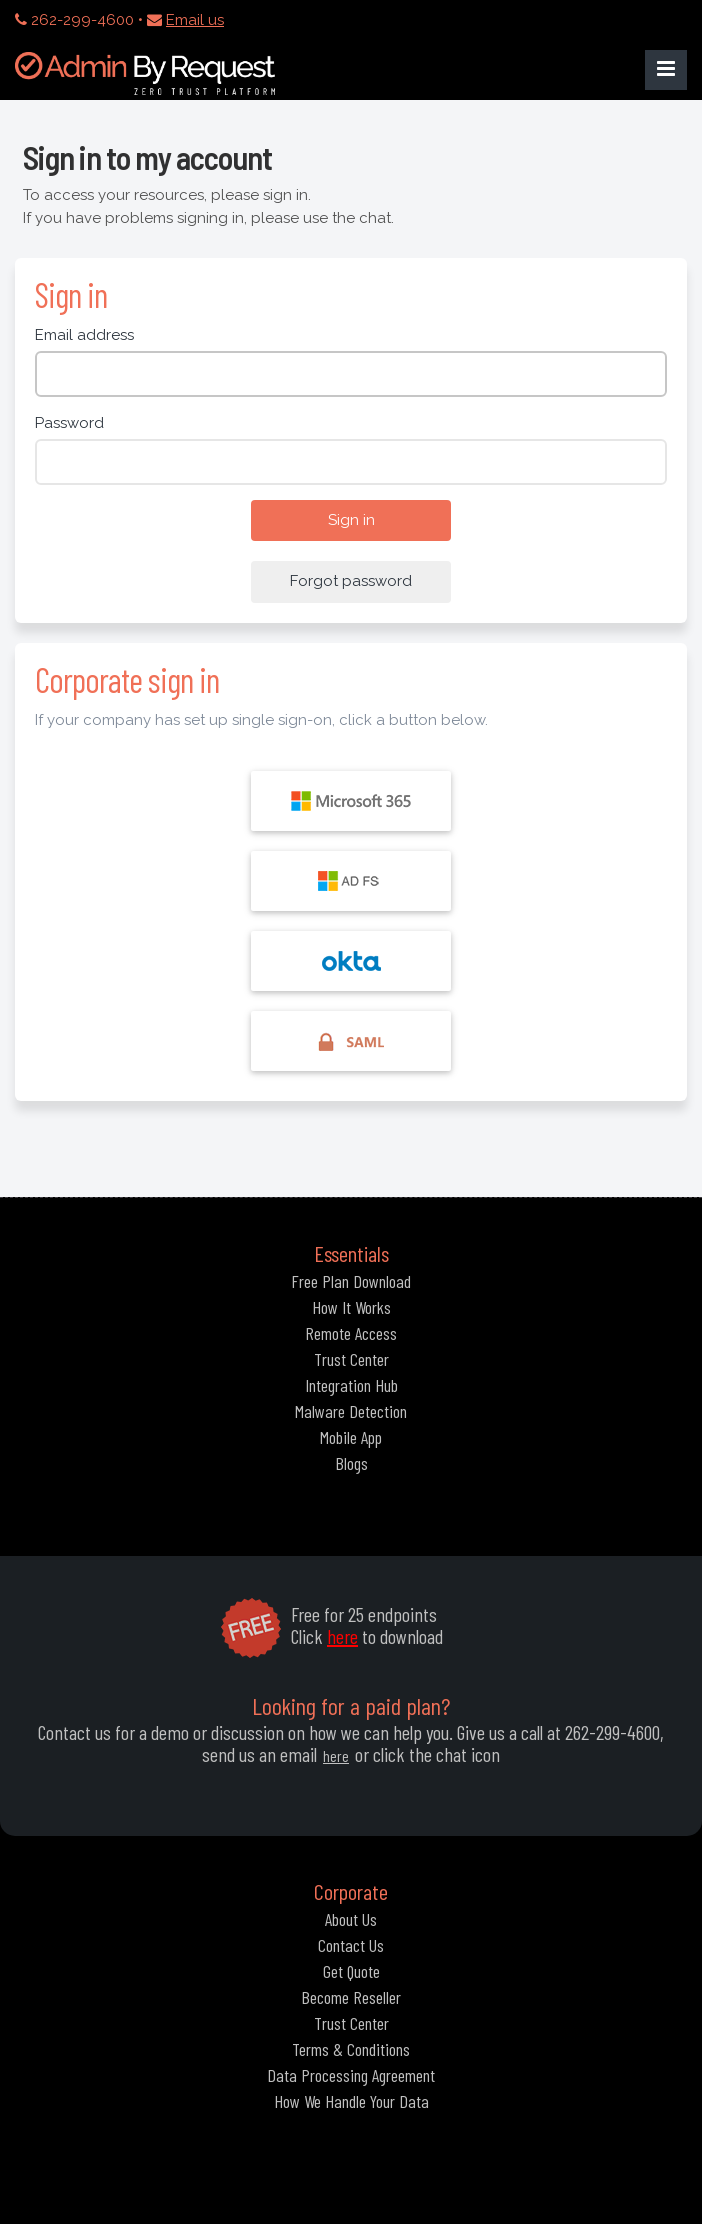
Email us (195, 20)
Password (69, 423)
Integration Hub (351, 1385)
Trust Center (351, 1359)
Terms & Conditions (351, 2049)
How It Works (351, 1307)
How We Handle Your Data (351, 2101)
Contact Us (351, 1945)
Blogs (351, 1463)
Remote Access (351, 1333)
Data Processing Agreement (351, 2075)
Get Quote (351, 1971)
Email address (84, 335)
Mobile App (351, 1437)
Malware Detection (351, 1411)
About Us (351, 1919)
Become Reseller (351, 1997)
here (342, 1636)
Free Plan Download (351, 1281)
